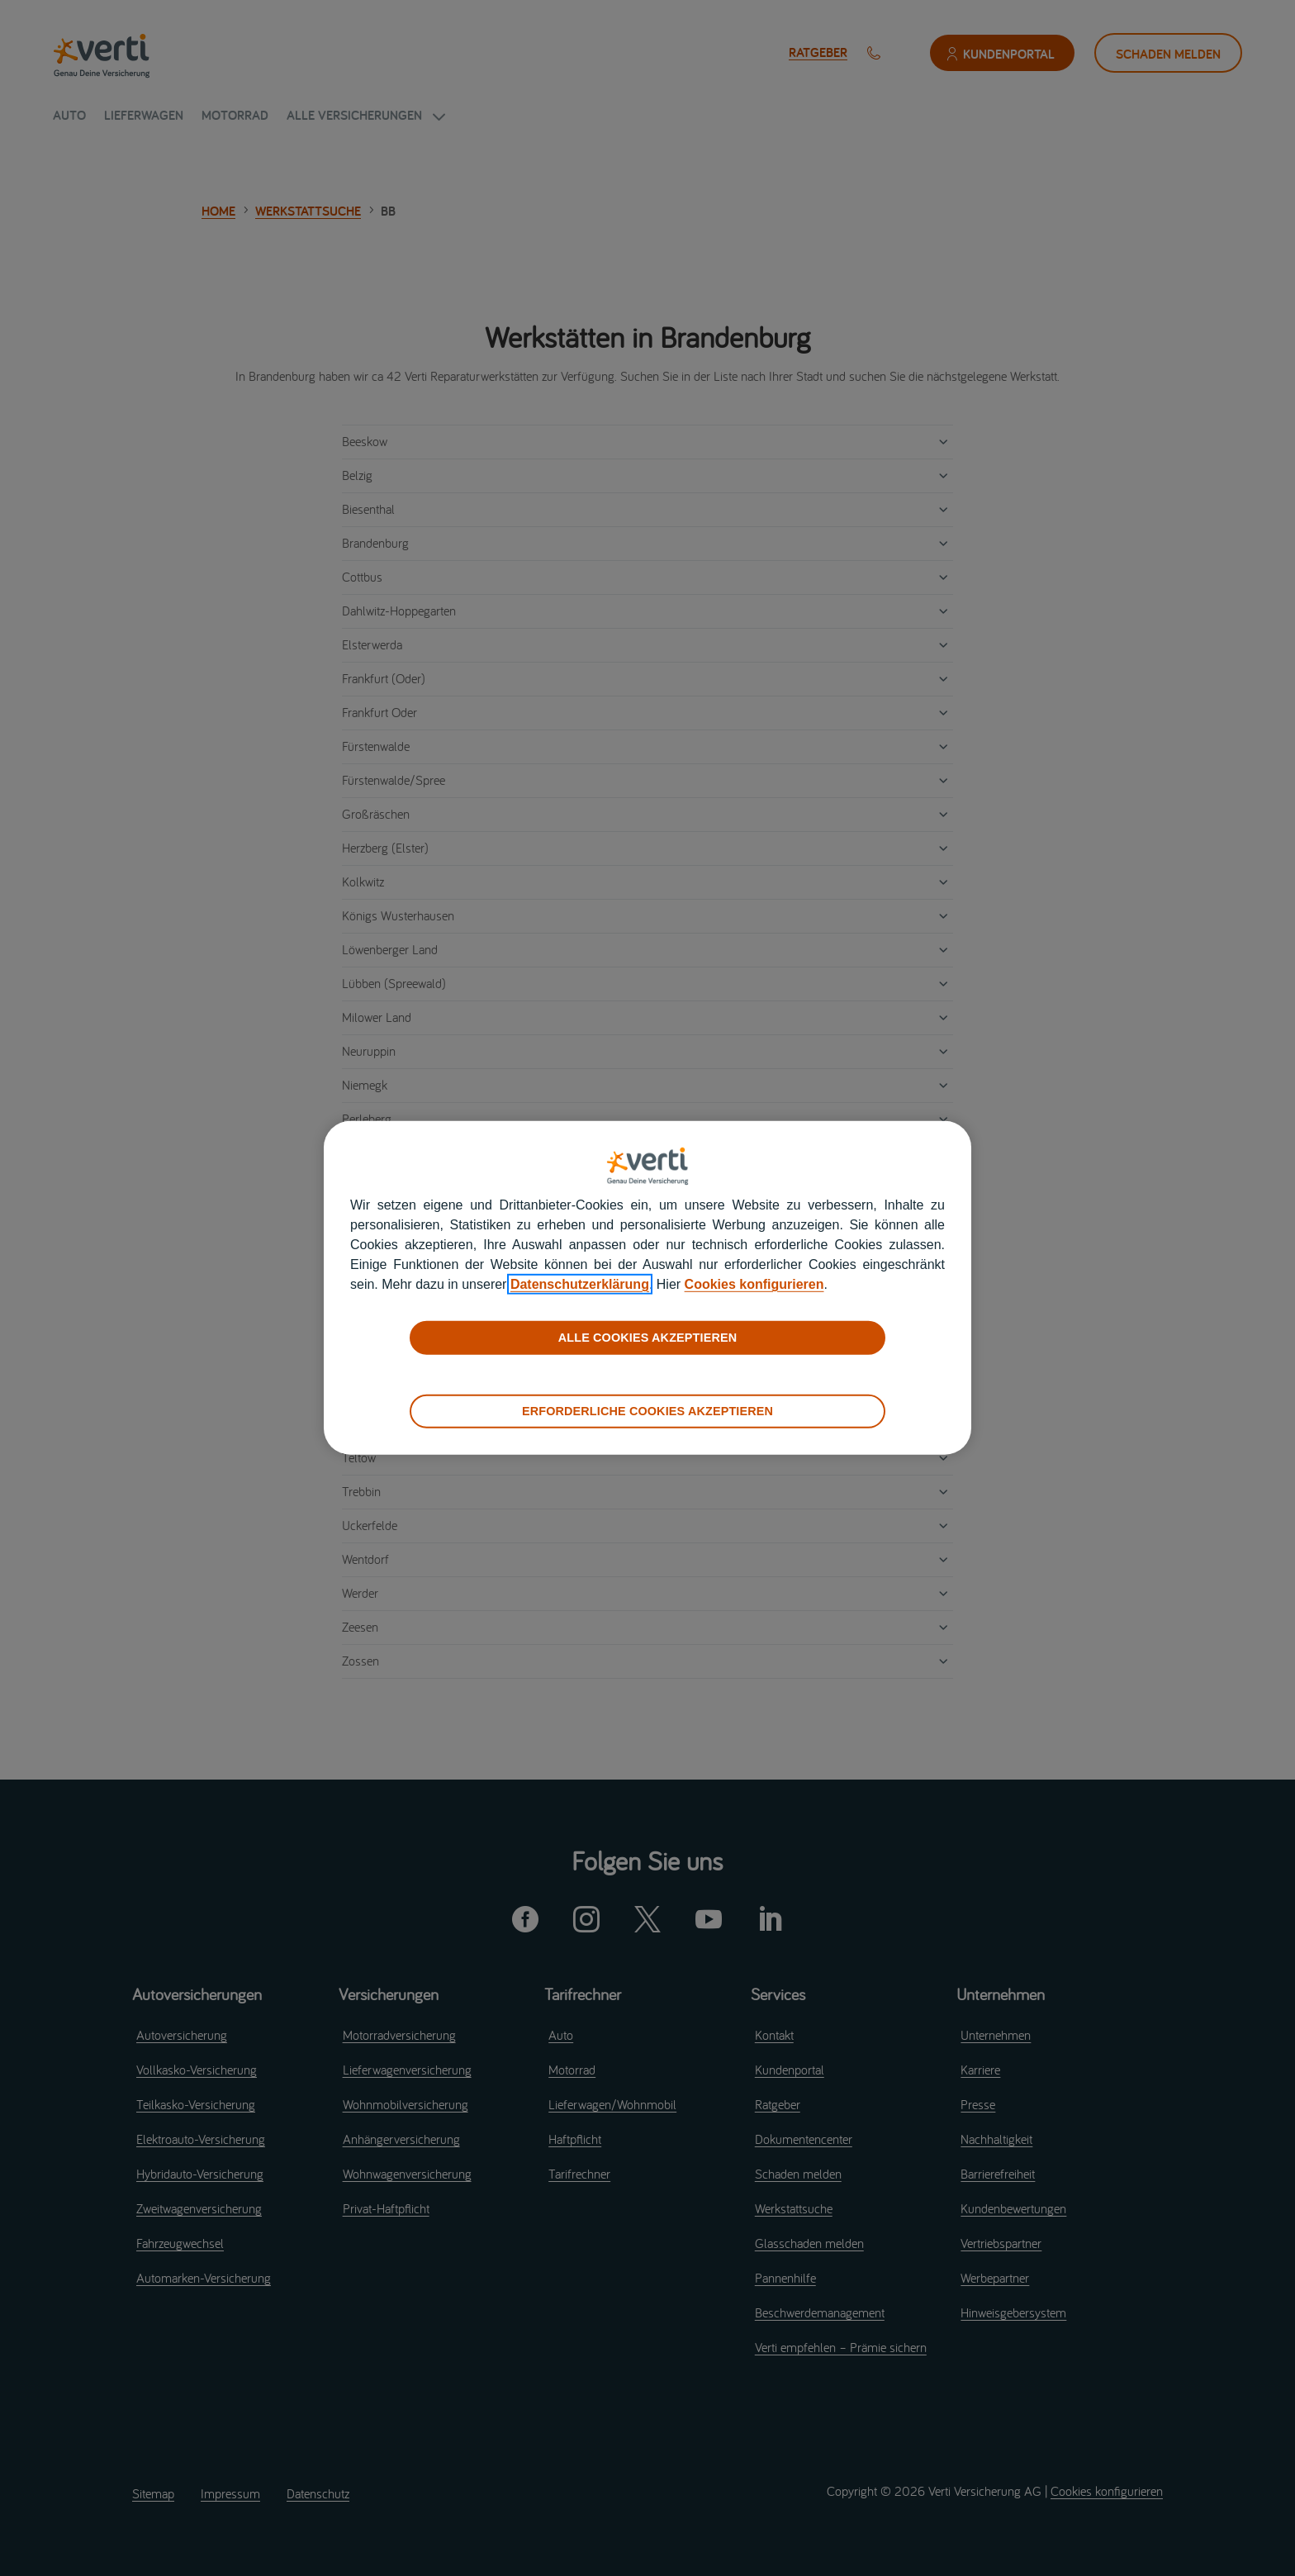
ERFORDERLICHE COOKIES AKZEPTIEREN (647, 1411)
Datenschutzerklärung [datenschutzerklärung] (579, 1284)
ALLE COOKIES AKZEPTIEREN (647, 1337)
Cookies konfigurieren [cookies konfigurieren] (754, 1284)
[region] (647, 1288)
